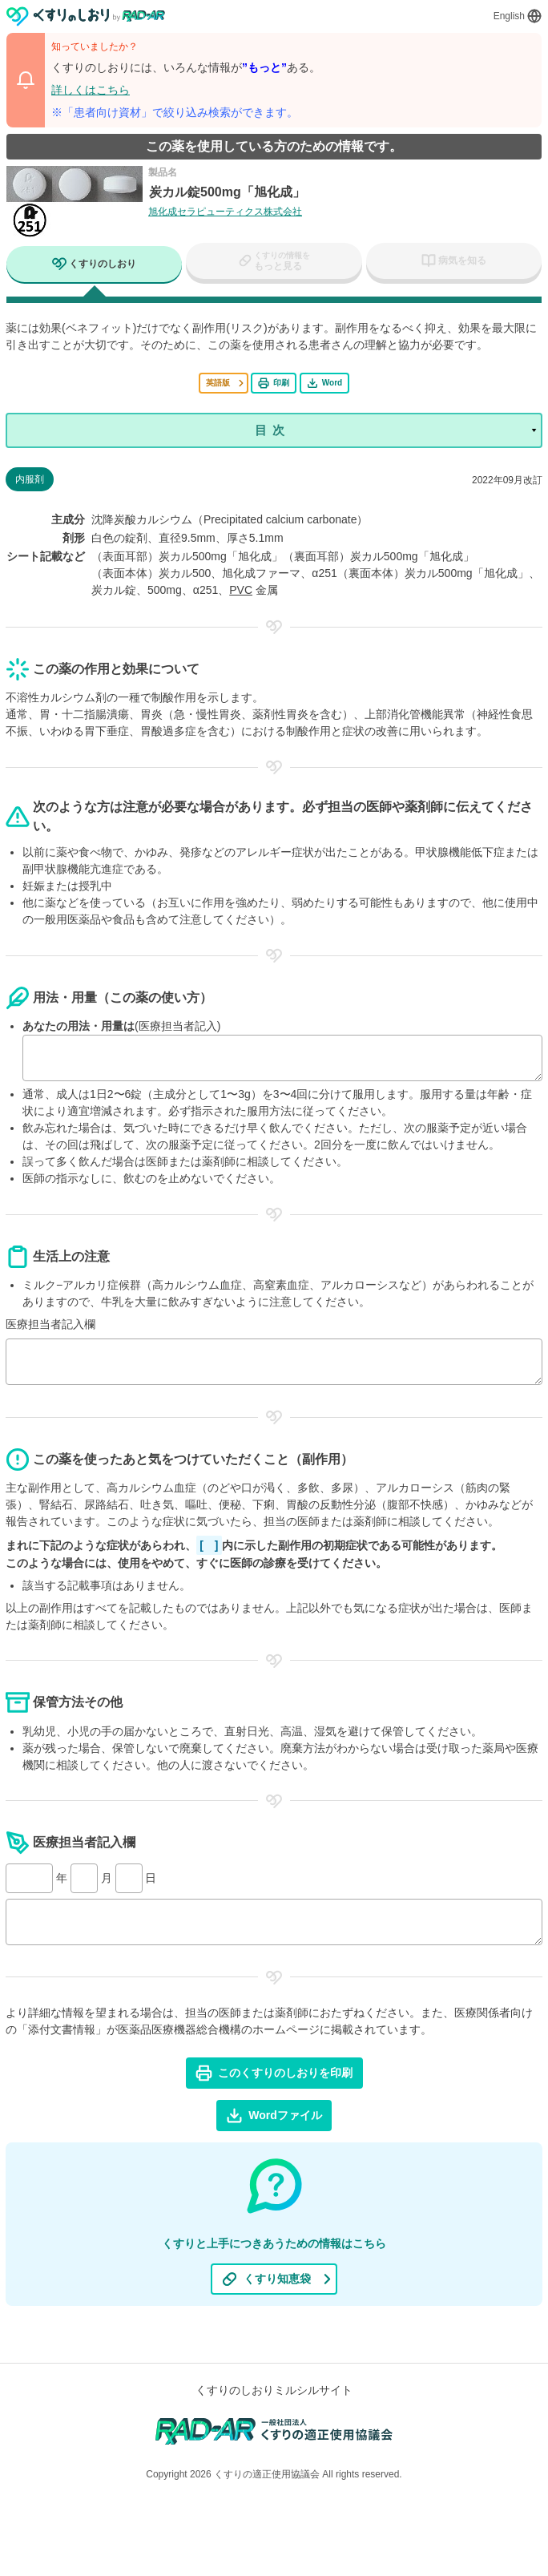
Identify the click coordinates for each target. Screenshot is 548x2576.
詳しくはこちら (90, 89)
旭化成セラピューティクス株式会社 (225, 211)
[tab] (94, 266)
